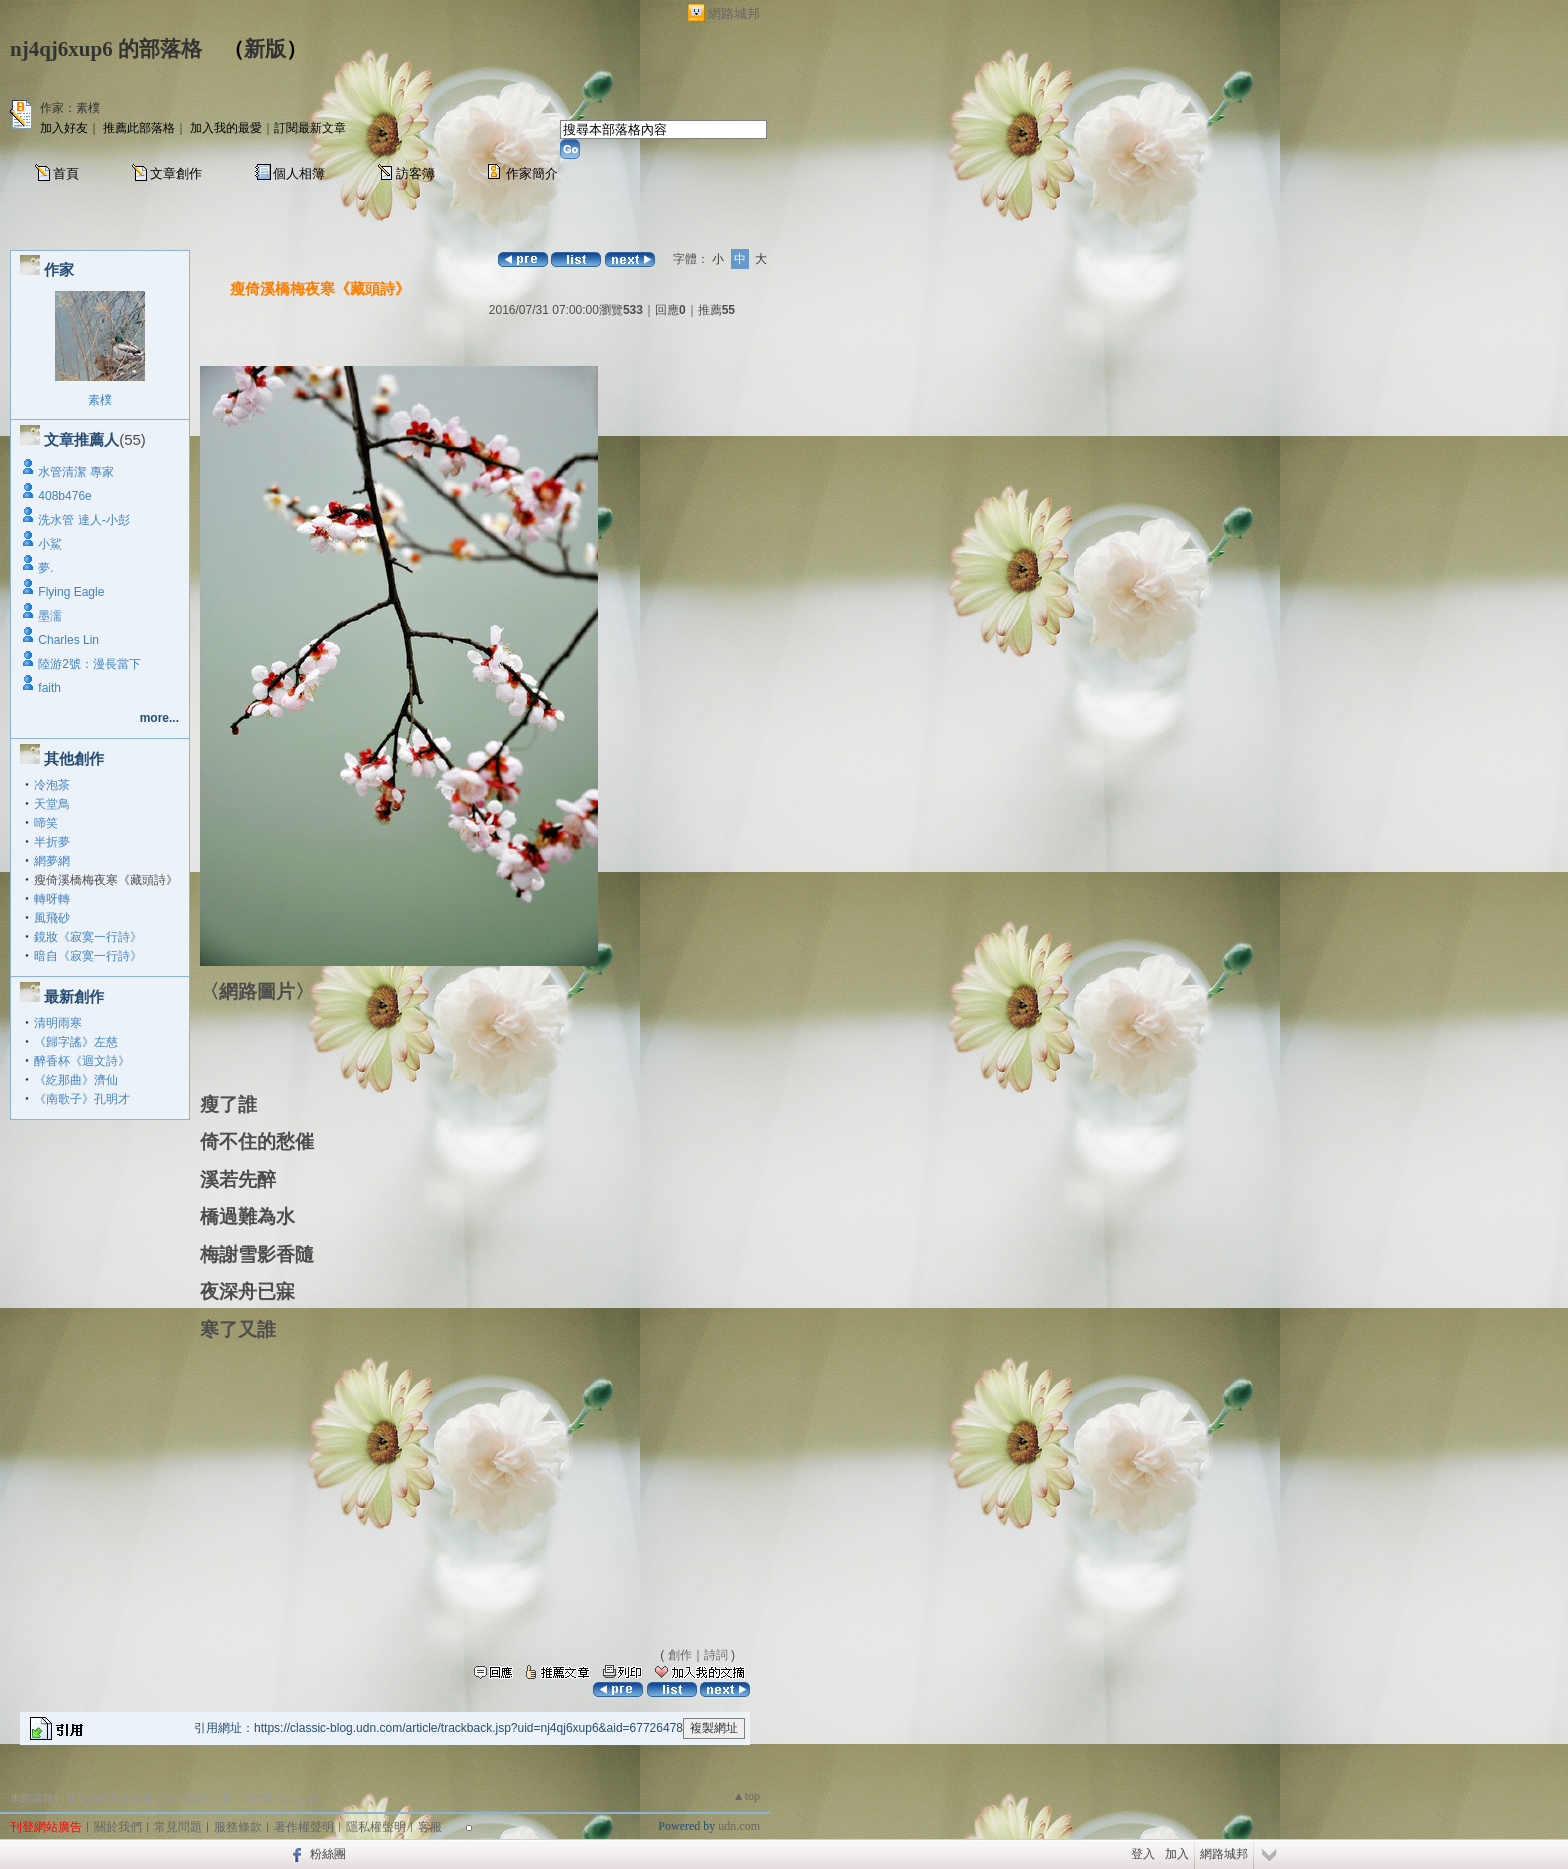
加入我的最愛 (226, 128)
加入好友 (64, 128)
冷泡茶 (52, 785)
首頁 (66, 173)
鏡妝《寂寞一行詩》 (88, 937)
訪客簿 (415, 173)
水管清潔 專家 (75, 472)
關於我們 (118, 1827)
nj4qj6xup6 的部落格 (106, 49)
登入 (1143, 1854)
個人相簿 (299, 173)
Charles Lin (68, 640)
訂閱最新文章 (310, 128)
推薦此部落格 (139, 128)
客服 (430, 1827)
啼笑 (46, 823)
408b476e (64, 496)
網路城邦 (734, 13)
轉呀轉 (52, 899)
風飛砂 (52, 918)
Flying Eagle (71, 592)
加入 (1177, 1854)
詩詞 (716, 1655)
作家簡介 (532, 173)
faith (49, 688)
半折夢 (52, 842)
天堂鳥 (52, 804)
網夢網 (52, 861)
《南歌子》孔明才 (82, 1099)
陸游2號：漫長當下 (89, 664)
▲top (746, 1796)
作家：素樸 (70, 108)
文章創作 (176, 173)
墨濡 (50, 616)
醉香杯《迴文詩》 (82, 1061)
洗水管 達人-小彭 (83, 520)
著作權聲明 (304, 1827)
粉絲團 (328, 1854)
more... (159, 718)
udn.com (739, 1826)
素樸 (100, 400)
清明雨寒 (58, 1023)
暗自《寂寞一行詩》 (88, 956)
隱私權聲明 (376, 1827)
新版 (265, 49)
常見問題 (178, 1827)
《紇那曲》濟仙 (76, 1080)
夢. (45, 568)
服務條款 (238, 1827)
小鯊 (50, 544)
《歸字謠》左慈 (76, 1042)
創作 (680, 1655)
